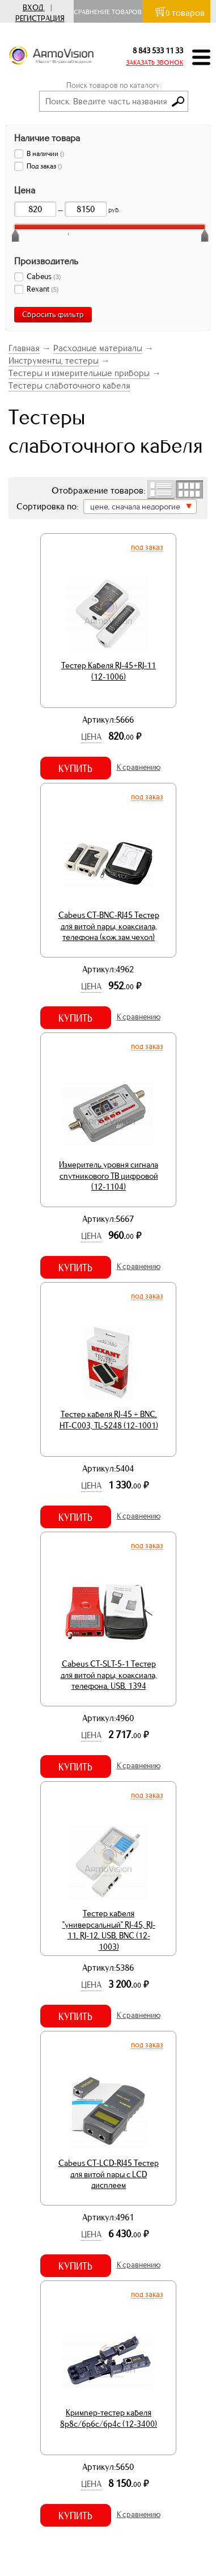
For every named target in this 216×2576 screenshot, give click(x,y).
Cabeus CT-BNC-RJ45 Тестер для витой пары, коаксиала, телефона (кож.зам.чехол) (108, 926)
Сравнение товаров (110, 12)
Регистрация (40, 18)
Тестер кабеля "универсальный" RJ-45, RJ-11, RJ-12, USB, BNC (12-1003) (108, 1930)
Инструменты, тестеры (54, 360)
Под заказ (147, 546)
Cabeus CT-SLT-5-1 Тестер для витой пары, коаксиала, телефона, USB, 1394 (109, 1675)
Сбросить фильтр (53, 314)
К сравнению (138, 767)
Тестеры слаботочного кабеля (69, 385)
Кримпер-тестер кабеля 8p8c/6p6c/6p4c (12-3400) (108, 2418)
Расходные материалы (97, 348)
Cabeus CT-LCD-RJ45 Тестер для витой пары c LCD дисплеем (108, 2174)
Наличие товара (47, 138)
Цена (91, 736)
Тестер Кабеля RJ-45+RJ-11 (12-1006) (108, 671)
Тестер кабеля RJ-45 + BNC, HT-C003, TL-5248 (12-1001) (109, 1420)
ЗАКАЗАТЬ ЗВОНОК (154, 62)
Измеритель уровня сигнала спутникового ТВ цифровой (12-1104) (108, 1176)
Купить (75, 768)
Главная (24, 348)
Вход (33, 7)
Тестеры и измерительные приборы (79, 373)
